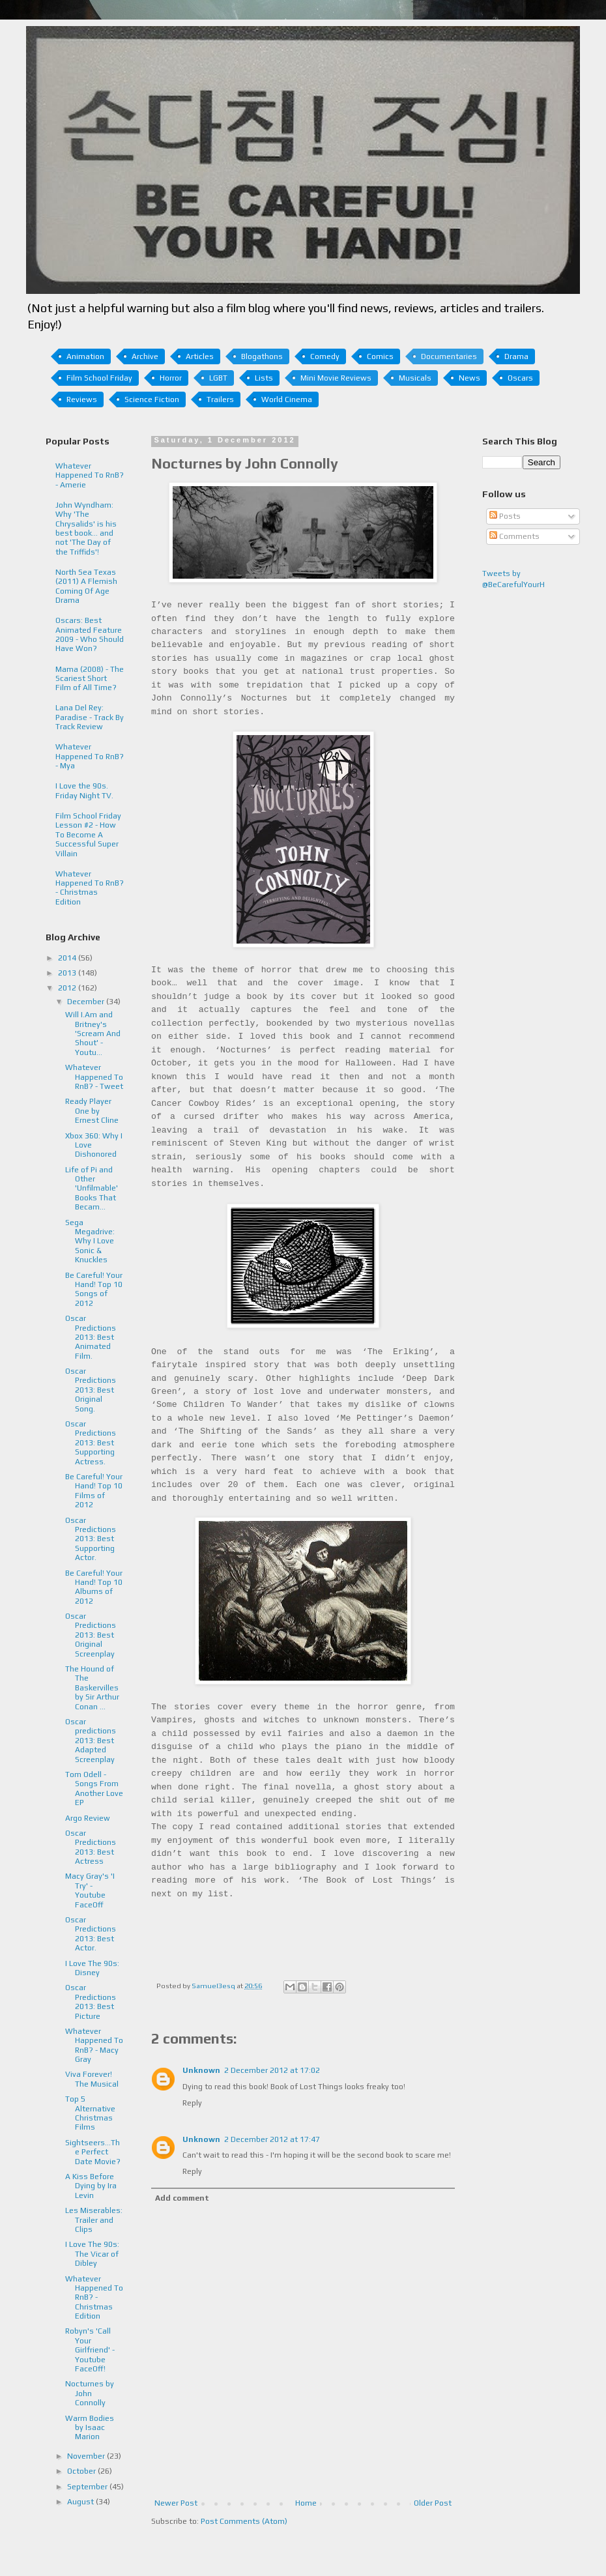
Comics (380, 356)
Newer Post (175, 2503)
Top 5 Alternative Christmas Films (90, 2113)
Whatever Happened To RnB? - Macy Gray (94, 2045)
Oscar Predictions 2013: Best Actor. (90, 1933)
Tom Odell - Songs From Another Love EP (94, 1788)
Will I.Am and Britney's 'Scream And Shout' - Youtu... (93, 1033)
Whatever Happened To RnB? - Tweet (94, 1077)
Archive (145, 356)
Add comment (182, 2198)
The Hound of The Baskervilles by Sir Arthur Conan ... (92, 1687)
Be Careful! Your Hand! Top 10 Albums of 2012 (94, 1587)
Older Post (433, 2503)
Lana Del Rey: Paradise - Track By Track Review (89, 717)
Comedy (324, 356)
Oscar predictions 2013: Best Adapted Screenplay (90, 1740)
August (81, 2501)
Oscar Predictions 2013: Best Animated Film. (90, 1337)
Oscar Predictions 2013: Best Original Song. (90, 1390)
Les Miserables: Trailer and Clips (94, 2220)
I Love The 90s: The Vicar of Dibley (92, 2254)
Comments (514, 536)
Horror (171, 378)
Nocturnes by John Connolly (89, 2393)
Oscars (520, 378)
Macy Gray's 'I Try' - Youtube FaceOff (90, 1890)
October (82, 2471)
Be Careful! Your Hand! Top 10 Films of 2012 (94, 1490)
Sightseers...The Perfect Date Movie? (93, 2152)
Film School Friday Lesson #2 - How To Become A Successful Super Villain (88, 834)
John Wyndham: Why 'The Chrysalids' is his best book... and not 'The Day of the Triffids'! (86, 528)
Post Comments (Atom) (244, 2521)
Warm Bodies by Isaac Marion (89, 2428)
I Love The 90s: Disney (92, 1968)
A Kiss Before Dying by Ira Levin (91, 2186)
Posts (505, 516)
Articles (200, 356)
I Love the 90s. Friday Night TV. (84, 790)
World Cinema (286, 399)
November (87, 2456)
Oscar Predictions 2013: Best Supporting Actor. (90, 1539)
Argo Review (87, 1818)
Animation (85, 356)
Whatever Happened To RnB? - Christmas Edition (89, 887)
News (469, 378)
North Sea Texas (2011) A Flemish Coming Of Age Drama (86, 586)
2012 (68, 987)
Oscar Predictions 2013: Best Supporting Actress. (90, 1442)
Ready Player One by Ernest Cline (92, 1111)
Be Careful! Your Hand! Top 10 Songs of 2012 (94, 1289)
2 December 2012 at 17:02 (272, 2070)
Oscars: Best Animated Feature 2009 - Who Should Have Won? (89, 634)
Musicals (415, 378)
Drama (516, 356)
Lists (264, 378)
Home (306, 2503)
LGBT (218, 378)
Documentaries (449, 356)
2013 (68, 972)
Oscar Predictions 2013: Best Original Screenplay (90, 1635)
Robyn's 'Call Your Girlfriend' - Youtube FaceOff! (90, 2349)
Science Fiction (151, 399)
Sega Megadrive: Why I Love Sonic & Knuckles (90, 1241)
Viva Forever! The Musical (92, 2079)
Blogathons (262, 356)
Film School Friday (99, 378)
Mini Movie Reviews (335, 378)
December (86, 1001)
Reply (192, 2102)
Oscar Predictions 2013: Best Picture (90, 2001)
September (88, 2486)
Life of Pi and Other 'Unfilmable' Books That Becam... (91, 1188)
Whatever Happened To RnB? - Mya (89, 756)
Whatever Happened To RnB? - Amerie (89, 475)
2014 (68, 957)
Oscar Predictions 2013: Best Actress (90, 1847)
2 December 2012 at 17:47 (272, 2139)
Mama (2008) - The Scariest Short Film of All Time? (89, 679)
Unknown (201, 2070)
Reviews (81, 399)
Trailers (220, 399)
